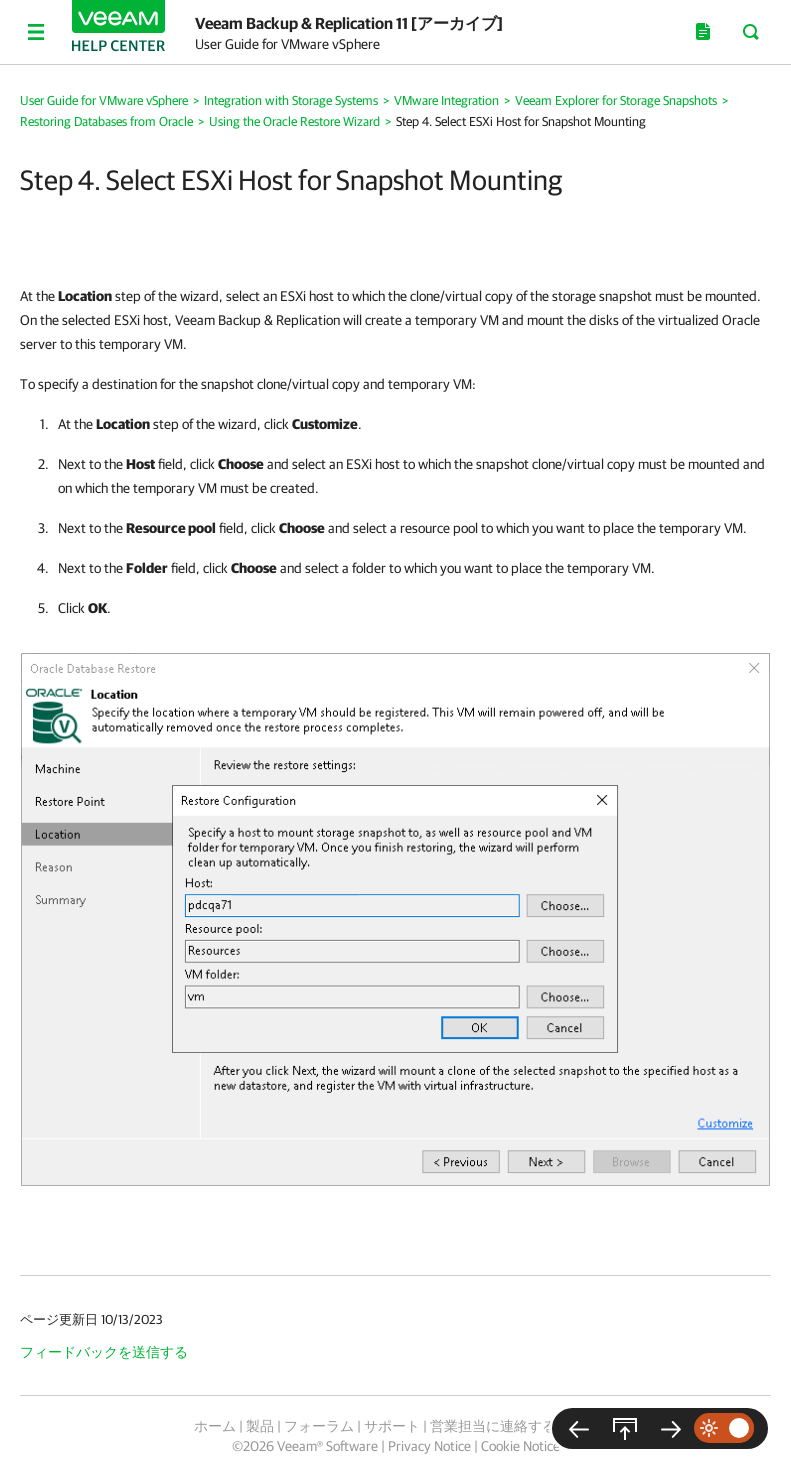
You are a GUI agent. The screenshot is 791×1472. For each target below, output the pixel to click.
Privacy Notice (429, 1446)
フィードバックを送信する (104, 1352)
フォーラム (319, 1426)
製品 (260, 1426)
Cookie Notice (520, 1446)
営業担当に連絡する (493, 1426)
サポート (392, 1426)
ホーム (215, 1426)
